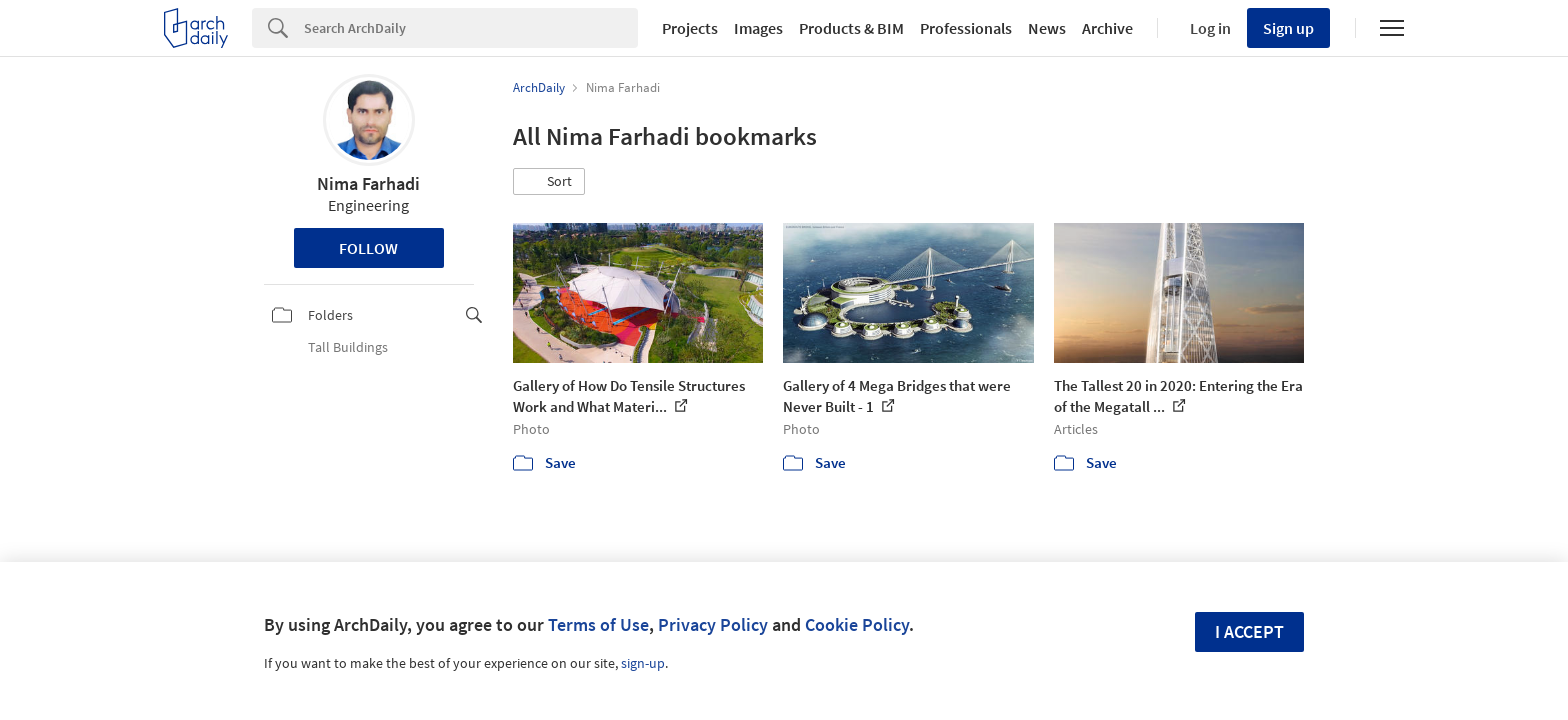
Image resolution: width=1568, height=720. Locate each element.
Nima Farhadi (368, 183)
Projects (690, 28)
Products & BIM (851, 28)
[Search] (471, 28)
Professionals (966, 28)
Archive (1107, 28)
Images (758, 28)
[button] (549, 182)
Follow (368, 248)
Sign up (1288, 28)
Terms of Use (598, 624)
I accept (1249, 631)
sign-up (643, 663)
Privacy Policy (713, 624)
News (1047, 28)
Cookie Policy (857, 624)
